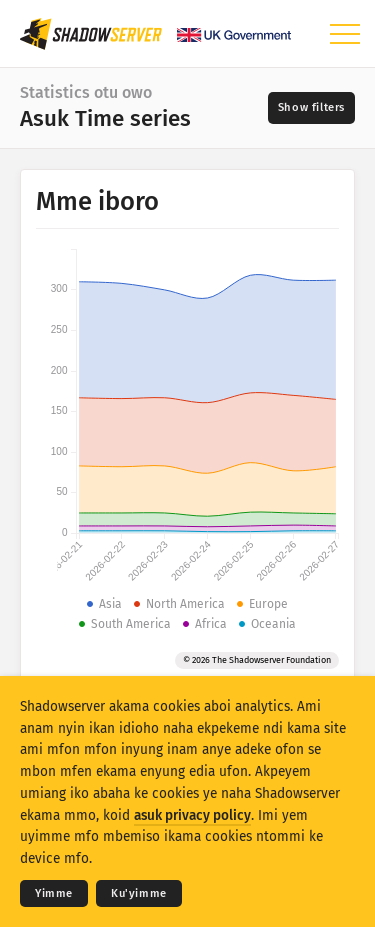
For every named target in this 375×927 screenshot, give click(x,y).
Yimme (54, 893)
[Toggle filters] (311, 108)
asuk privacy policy (192, 815)
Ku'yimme (139, 893)
